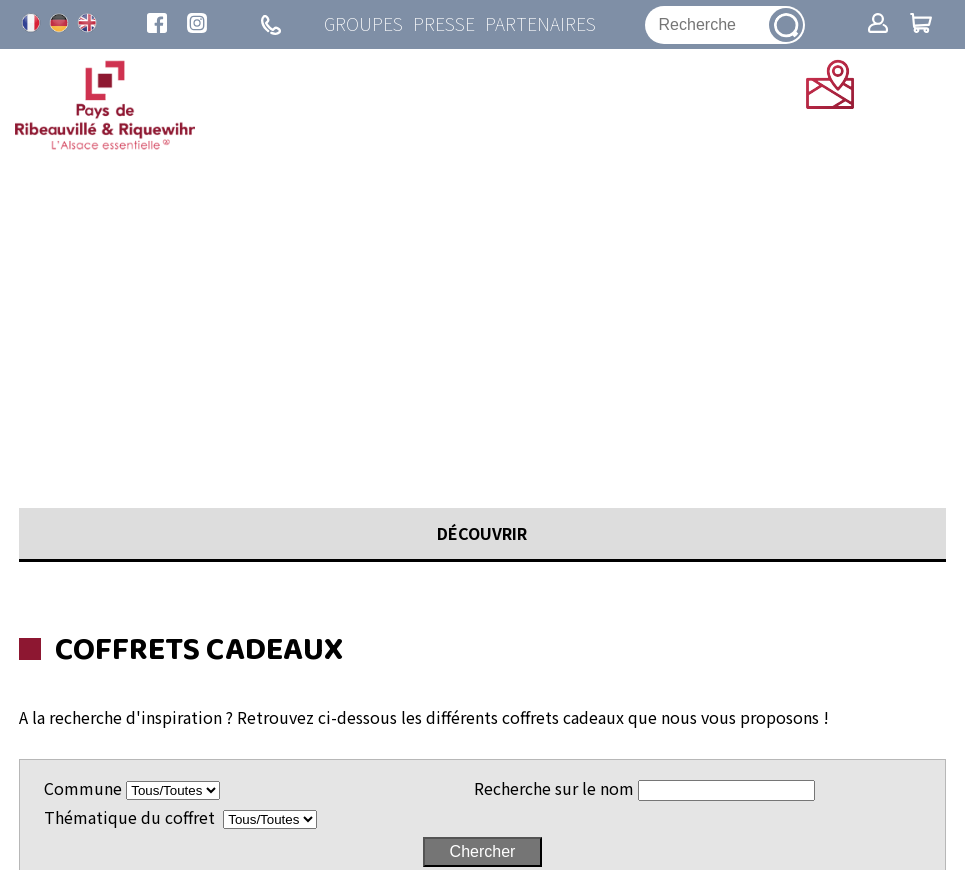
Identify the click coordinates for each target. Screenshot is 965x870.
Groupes (363, 24)
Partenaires (540, 24)
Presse (444, 24)
